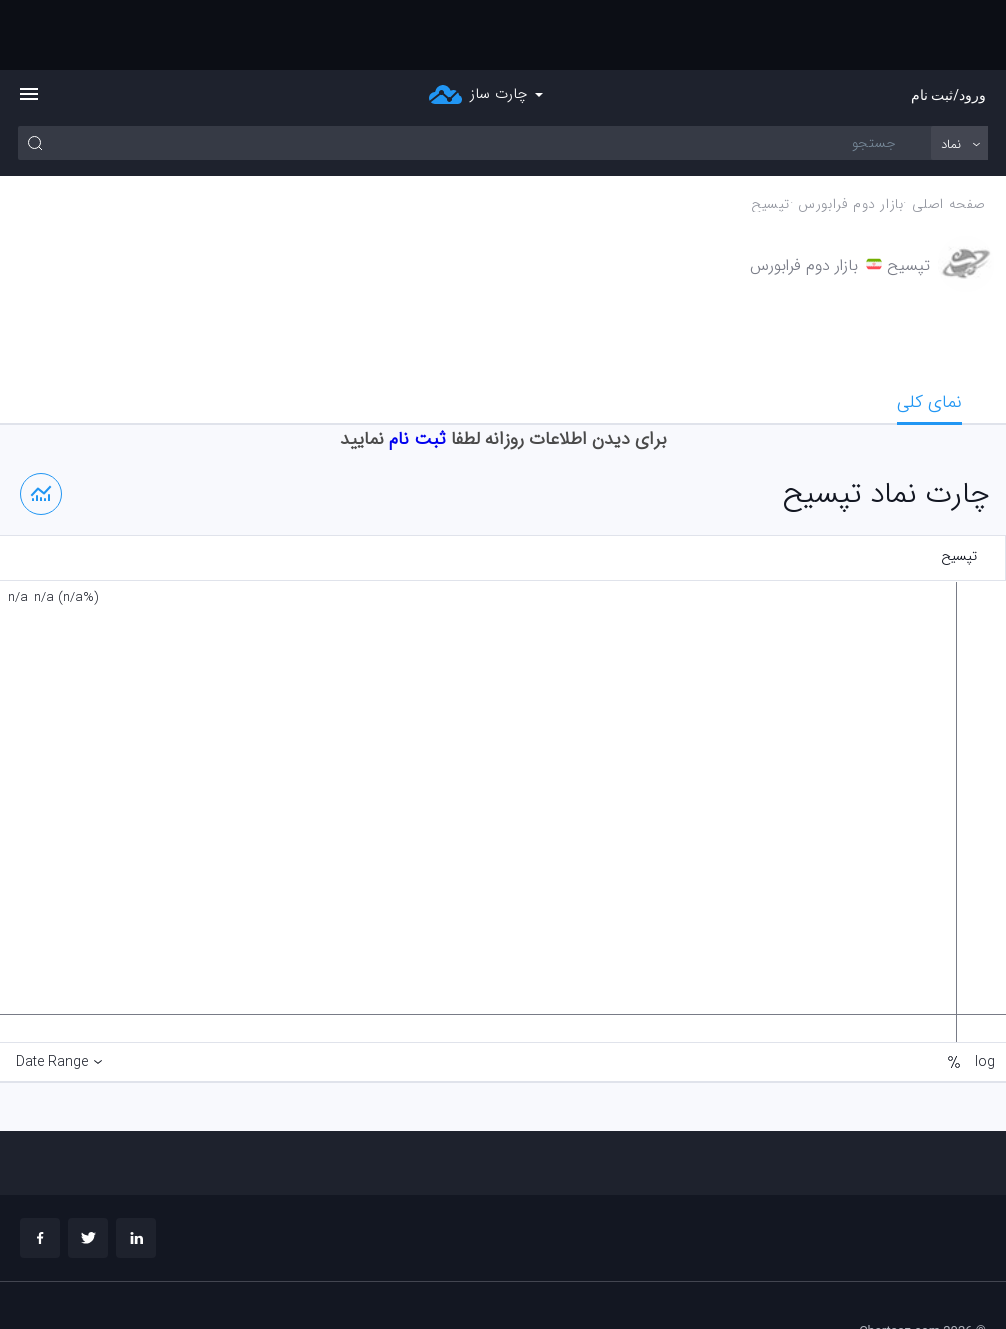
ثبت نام (417, 369)
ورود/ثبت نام (948, 25)
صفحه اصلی (949, 134)
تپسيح (770, 134)
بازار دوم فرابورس (850, 134)
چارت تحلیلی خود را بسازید (916, 1279)
